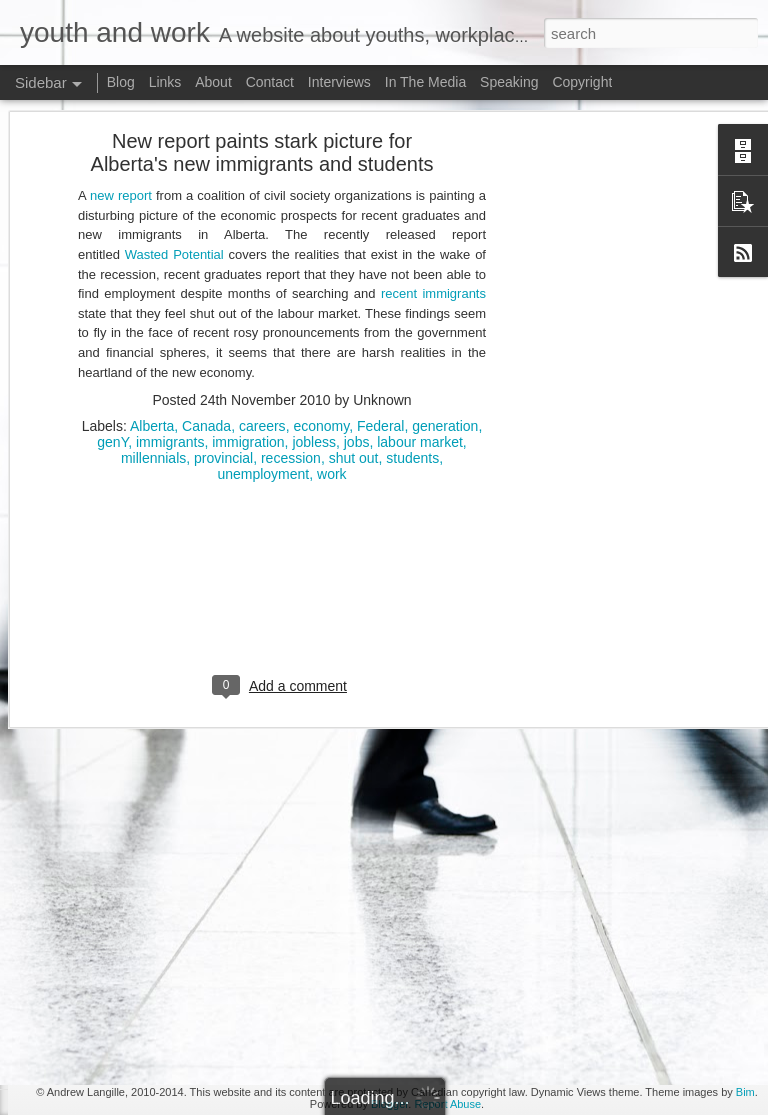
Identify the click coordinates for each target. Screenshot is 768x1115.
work (332, 317)
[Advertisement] (282, 446)
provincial (223, 301)
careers (262, 269)
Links (165, 82)
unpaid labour (351, 868)
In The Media (425, 82)
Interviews (339, 82)
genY (112, 285)
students (412, 301)
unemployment (263, 317)
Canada (206, 269)
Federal (380, 269)
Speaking (509, 82)
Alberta (152, 269)
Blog (121, 82)
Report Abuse (447, 1104)
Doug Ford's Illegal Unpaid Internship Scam (164, 977)
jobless (314, 285)
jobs (357, 285)
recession (291, 301)
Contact (270, 82)
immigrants (170, 285)
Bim (745, 1092)
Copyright (582, 82)
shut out (354, 301)
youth (374, 884)
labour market (420, 285)
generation (445, 269)
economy (321, 269)
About (213, 82)
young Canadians (455, 868)
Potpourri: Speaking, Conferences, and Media (170, 1022)
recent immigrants (433, 136)
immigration (248, 285)
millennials (153, 301)
